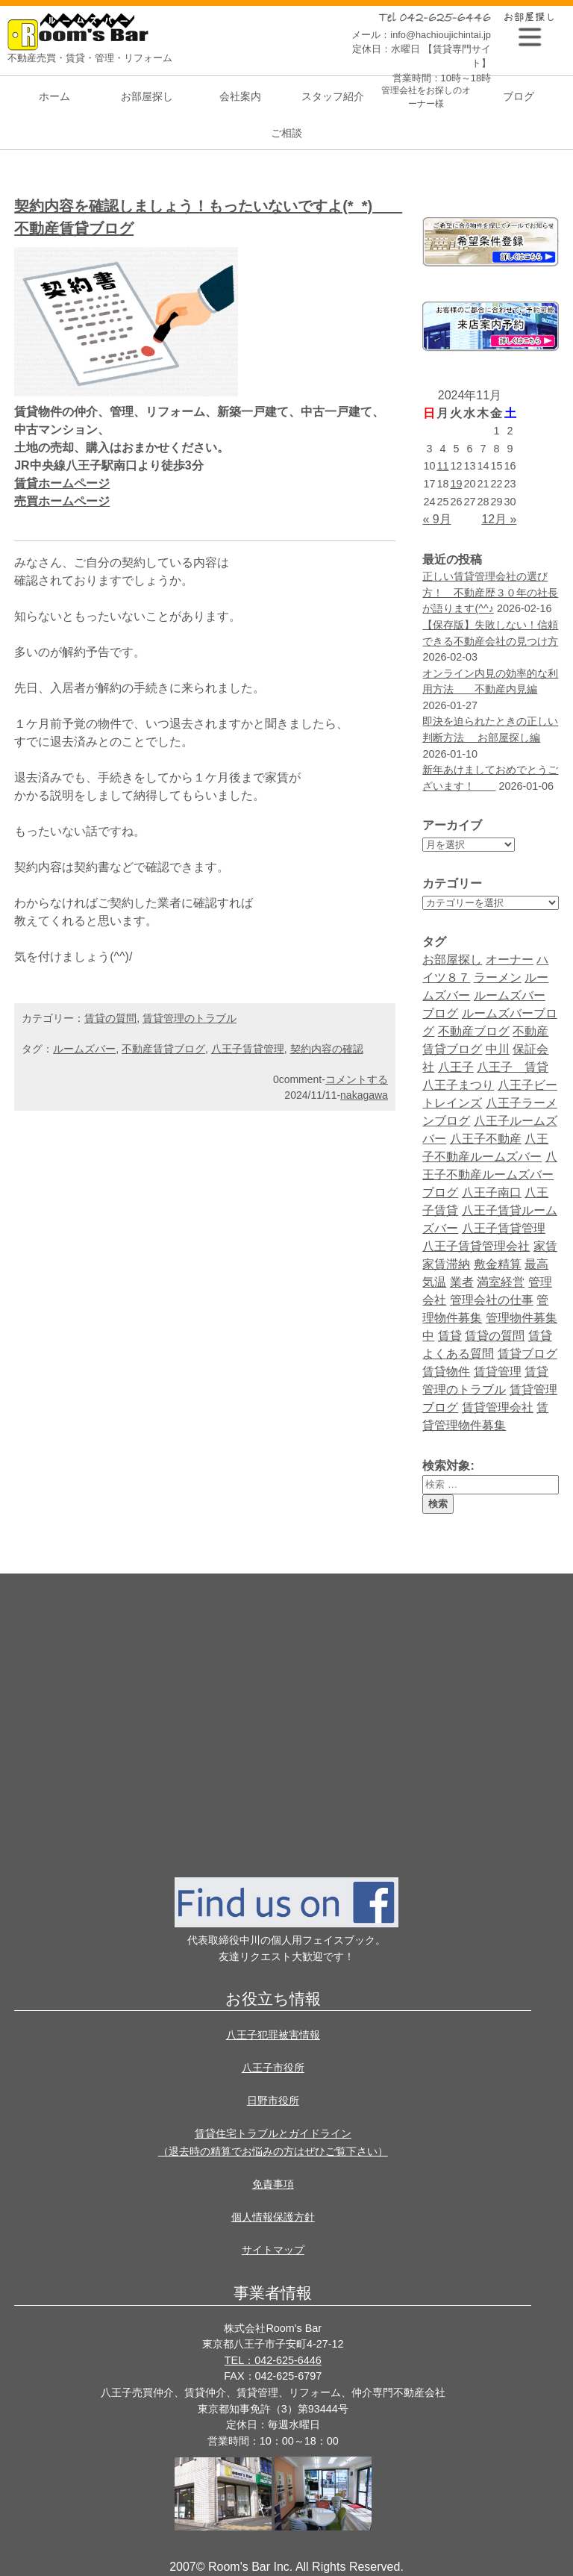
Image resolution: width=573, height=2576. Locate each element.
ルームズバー (84, 1049)
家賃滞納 (446, 1264)
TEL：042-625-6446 (273, 2360)
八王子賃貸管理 (503, 1228)
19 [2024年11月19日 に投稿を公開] (456, 484)
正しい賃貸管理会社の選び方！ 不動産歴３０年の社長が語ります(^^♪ (490, 592)
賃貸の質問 (495, 1335)
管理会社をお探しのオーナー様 (426, 97)
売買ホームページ (62, 501)
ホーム (54, 96)
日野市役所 (273, 2100)
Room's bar (82, 32)
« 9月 (436, 519)
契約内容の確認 (326, 1049)
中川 (498, 1049)
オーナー (509, 959)
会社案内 (240, 96)
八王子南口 (492, 1192)
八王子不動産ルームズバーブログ (489, 1174)
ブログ (518, 96)
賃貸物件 (446, 1371)
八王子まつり (458, 1085)
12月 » (498, 519)
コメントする (356, 1079)
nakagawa (364, 1095)
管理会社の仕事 (491, 1300)
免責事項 (273, 2184)
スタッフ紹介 (332, 96)
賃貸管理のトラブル (190, 1018)
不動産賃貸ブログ (163, 1049)
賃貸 (450, 1335)
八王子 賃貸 (512, 1067)
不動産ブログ (474, 1031)
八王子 (456, 1067)
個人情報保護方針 (273, 2217)
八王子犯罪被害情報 (273, 2035)
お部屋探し (147, 96)
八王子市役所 (273, 2068)
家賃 (545, 1246)
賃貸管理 (498, 1371)
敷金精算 (498, 1264)
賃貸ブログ (527, 1353)
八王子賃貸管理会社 (476, 1246)
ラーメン (498, 977)
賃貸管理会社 (497, 1407)
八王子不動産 (486, 1138)
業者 (462, 1282)
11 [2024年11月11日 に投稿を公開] (442, 466)
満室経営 (501, 1282)
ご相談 (286, 133)
